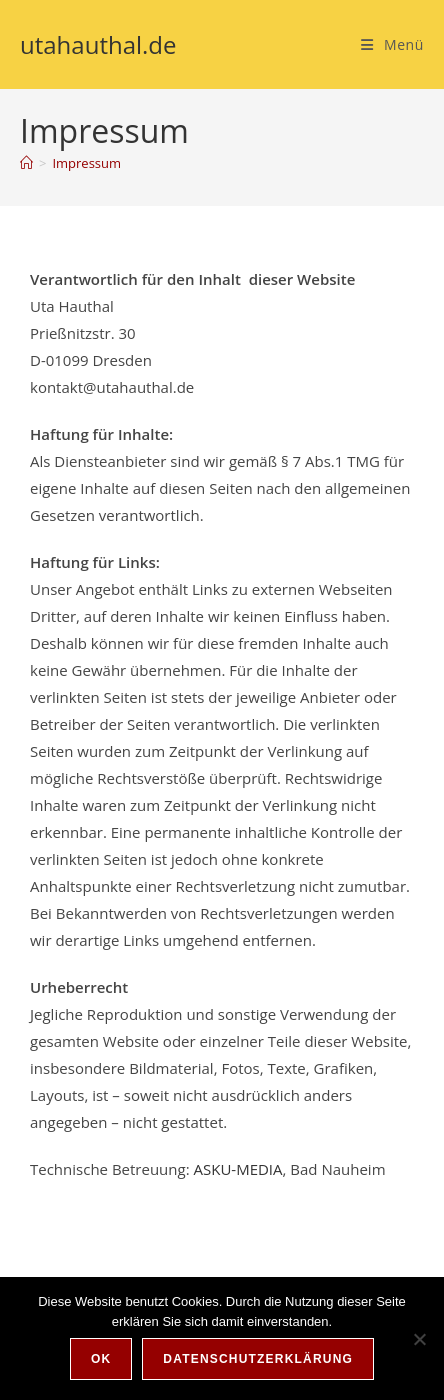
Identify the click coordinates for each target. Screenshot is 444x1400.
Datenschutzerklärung (258, 1359)
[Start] (26, 163)
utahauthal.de (98, 44)
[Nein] (419, 1339)
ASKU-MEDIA (238, 1169)
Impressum (86, 163)
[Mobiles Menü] (392, 44)
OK (101, 1359)
